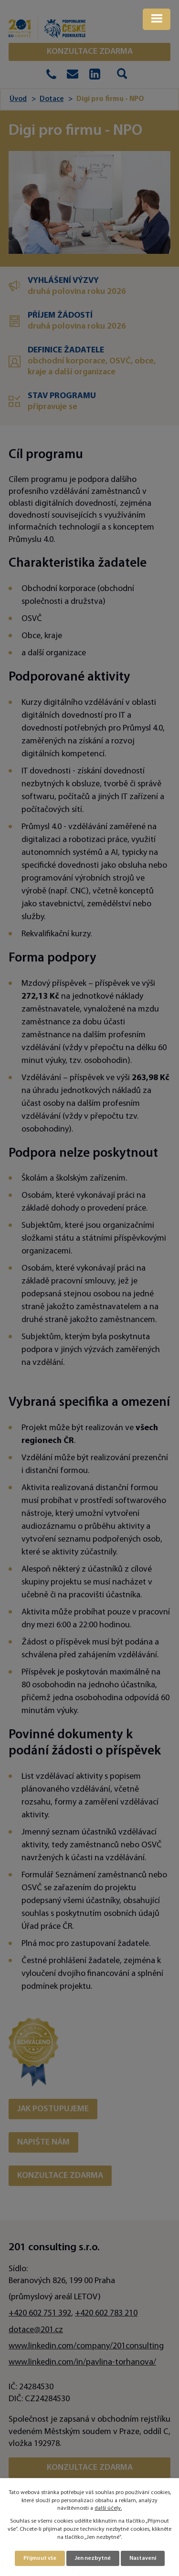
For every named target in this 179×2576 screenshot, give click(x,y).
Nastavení (142, 2558)
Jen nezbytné (93, 2558)
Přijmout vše (39, 2558)
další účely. (108, 2508)
